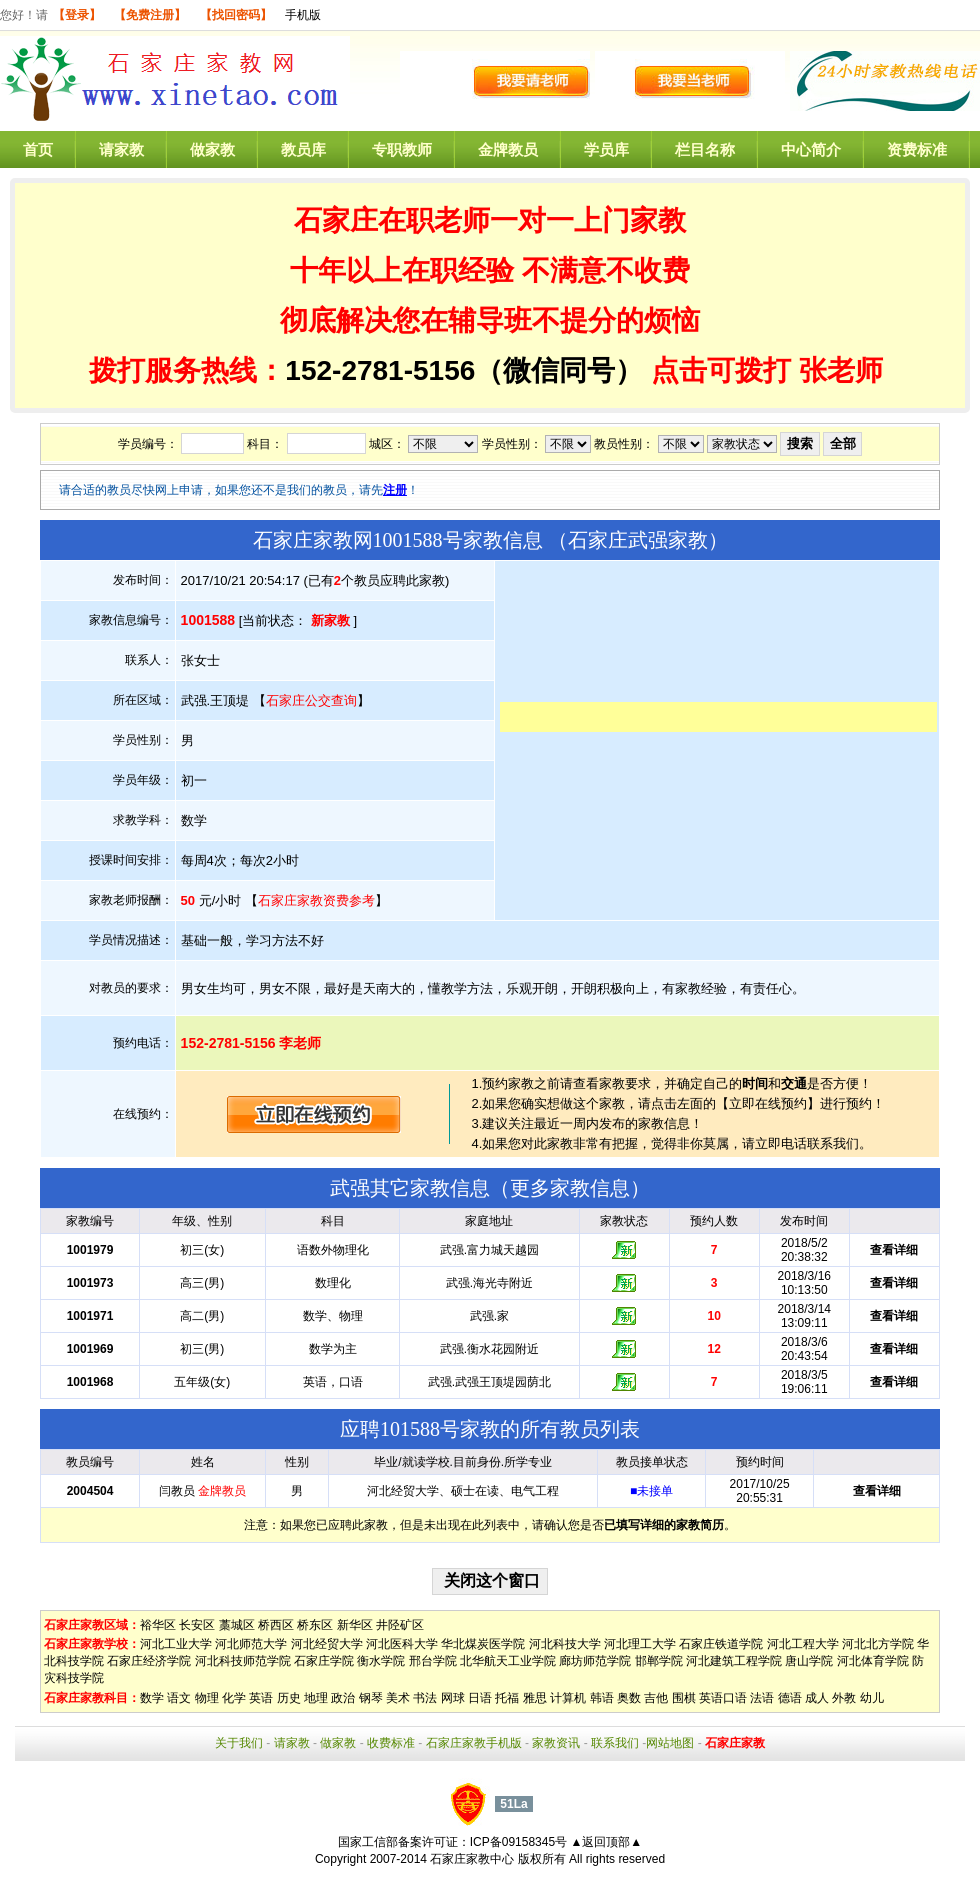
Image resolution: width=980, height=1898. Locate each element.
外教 (844, 1698)
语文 (179, 1698)
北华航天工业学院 (508, 1661)
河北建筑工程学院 (734, 1661)
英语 (261, 1698)
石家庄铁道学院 (721, 1644)
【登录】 (77, 15)
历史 (289, 1698)
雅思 (535, 1698)
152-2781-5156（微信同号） (468, 370)
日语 (480, 1698)
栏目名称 (705, 149)
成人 (817, 1698)
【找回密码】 (236, 15)
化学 (234, 1698)
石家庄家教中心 (472, 1859)
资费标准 (917, 149)
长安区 (197, 1625)
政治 (343, 1698)
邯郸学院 (659, 1661)
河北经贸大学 (327, 1644)
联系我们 (615, 1743)
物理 (207, 1698)
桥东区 (315, 1625)
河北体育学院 (873, 1661)
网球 (453, 1698)
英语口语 (723, 1698)
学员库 (606, 149)
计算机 (568, 1698)
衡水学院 (381, 1661)
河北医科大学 (402, 1644)
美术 (398, 1698)
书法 (425, 1698)
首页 (38, 149)
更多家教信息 (570, 1188)
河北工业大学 (176, 1644)
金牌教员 (508, 149)
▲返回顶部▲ (606, 1842)
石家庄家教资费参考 (316, 900)
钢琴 (371, 1698)
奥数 (629, 1698)
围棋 (684, 1698)
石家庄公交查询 (311, 700)
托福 (507, 1698)
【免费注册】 (150, 15)
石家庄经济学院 (149, 1661)
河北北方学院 (878, 1644)
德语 (790, 1698)
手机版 (303, 15)
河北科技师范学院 (243, 1661)
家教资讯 (556, 1743)
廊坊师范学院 (595, 1661)
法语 (762, 1698)
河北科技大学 (565, 1644)
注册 (395, 490)
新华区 (355, 1625)
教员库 (303, 149)
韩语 (602, 1698)
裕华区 (158, 1625)
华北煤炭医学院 (483, 1644)
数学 (152, 1698)
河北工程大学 (803, 1644)
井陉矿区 (400, 1625)
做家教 (212, 149)
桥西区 (276, 1625)
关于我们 (239, 1743)
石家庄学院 (324, 1661)
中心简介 (811, 149)
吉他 (656, 1698)
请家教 (121, 149)
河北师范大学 (251, 1644)
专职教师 (402, 149)
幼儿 (872, 1698)
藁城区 (237, 1625)
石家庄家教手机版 (474, 1743)
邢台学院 (433, 1661)
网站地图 (670, 1743)
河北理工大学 (640, 1644)
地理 (316, 1698)
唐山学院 (809, 1661)
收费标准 (391, 1743)
